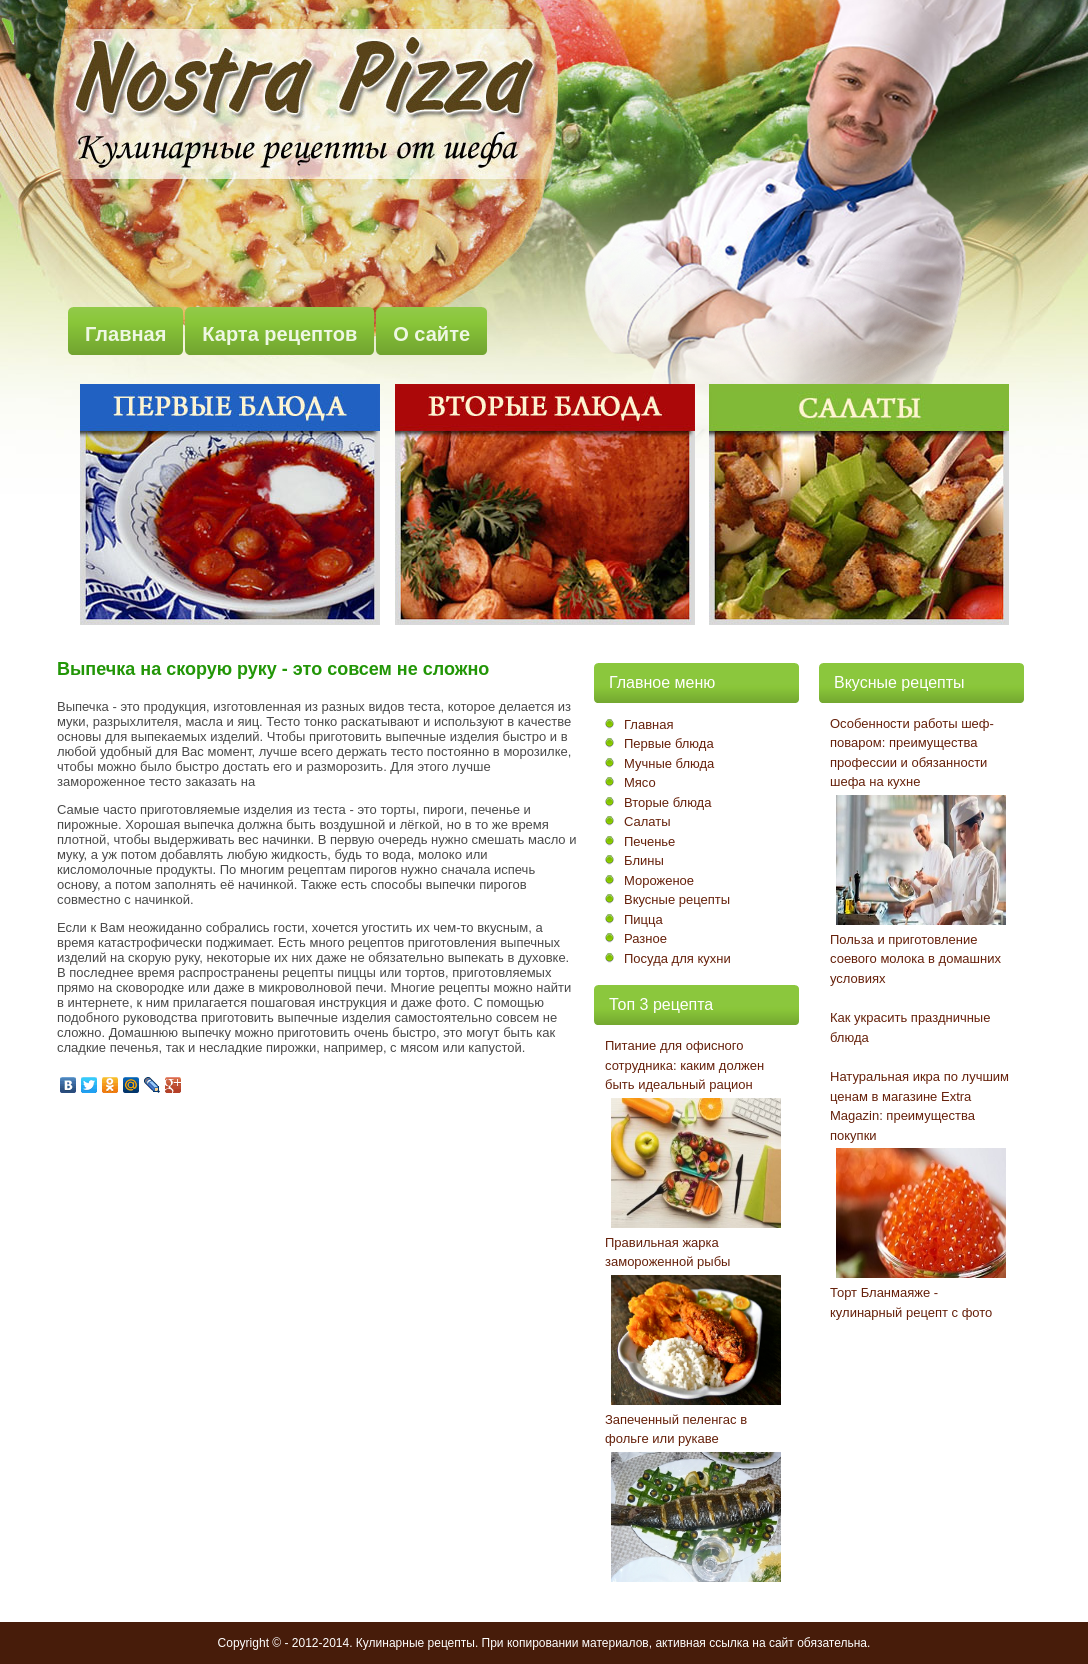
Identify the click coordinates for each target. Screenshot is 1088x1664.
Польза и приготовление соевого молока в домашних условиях (915, 959)
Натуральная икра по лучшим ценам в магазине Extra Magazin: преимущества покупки (919, 1106)
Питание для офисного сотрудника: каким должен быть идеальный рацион (684, 1065)
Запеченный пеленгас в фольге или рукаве (676, 1429)
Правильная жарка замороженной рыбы (667, 1252)
